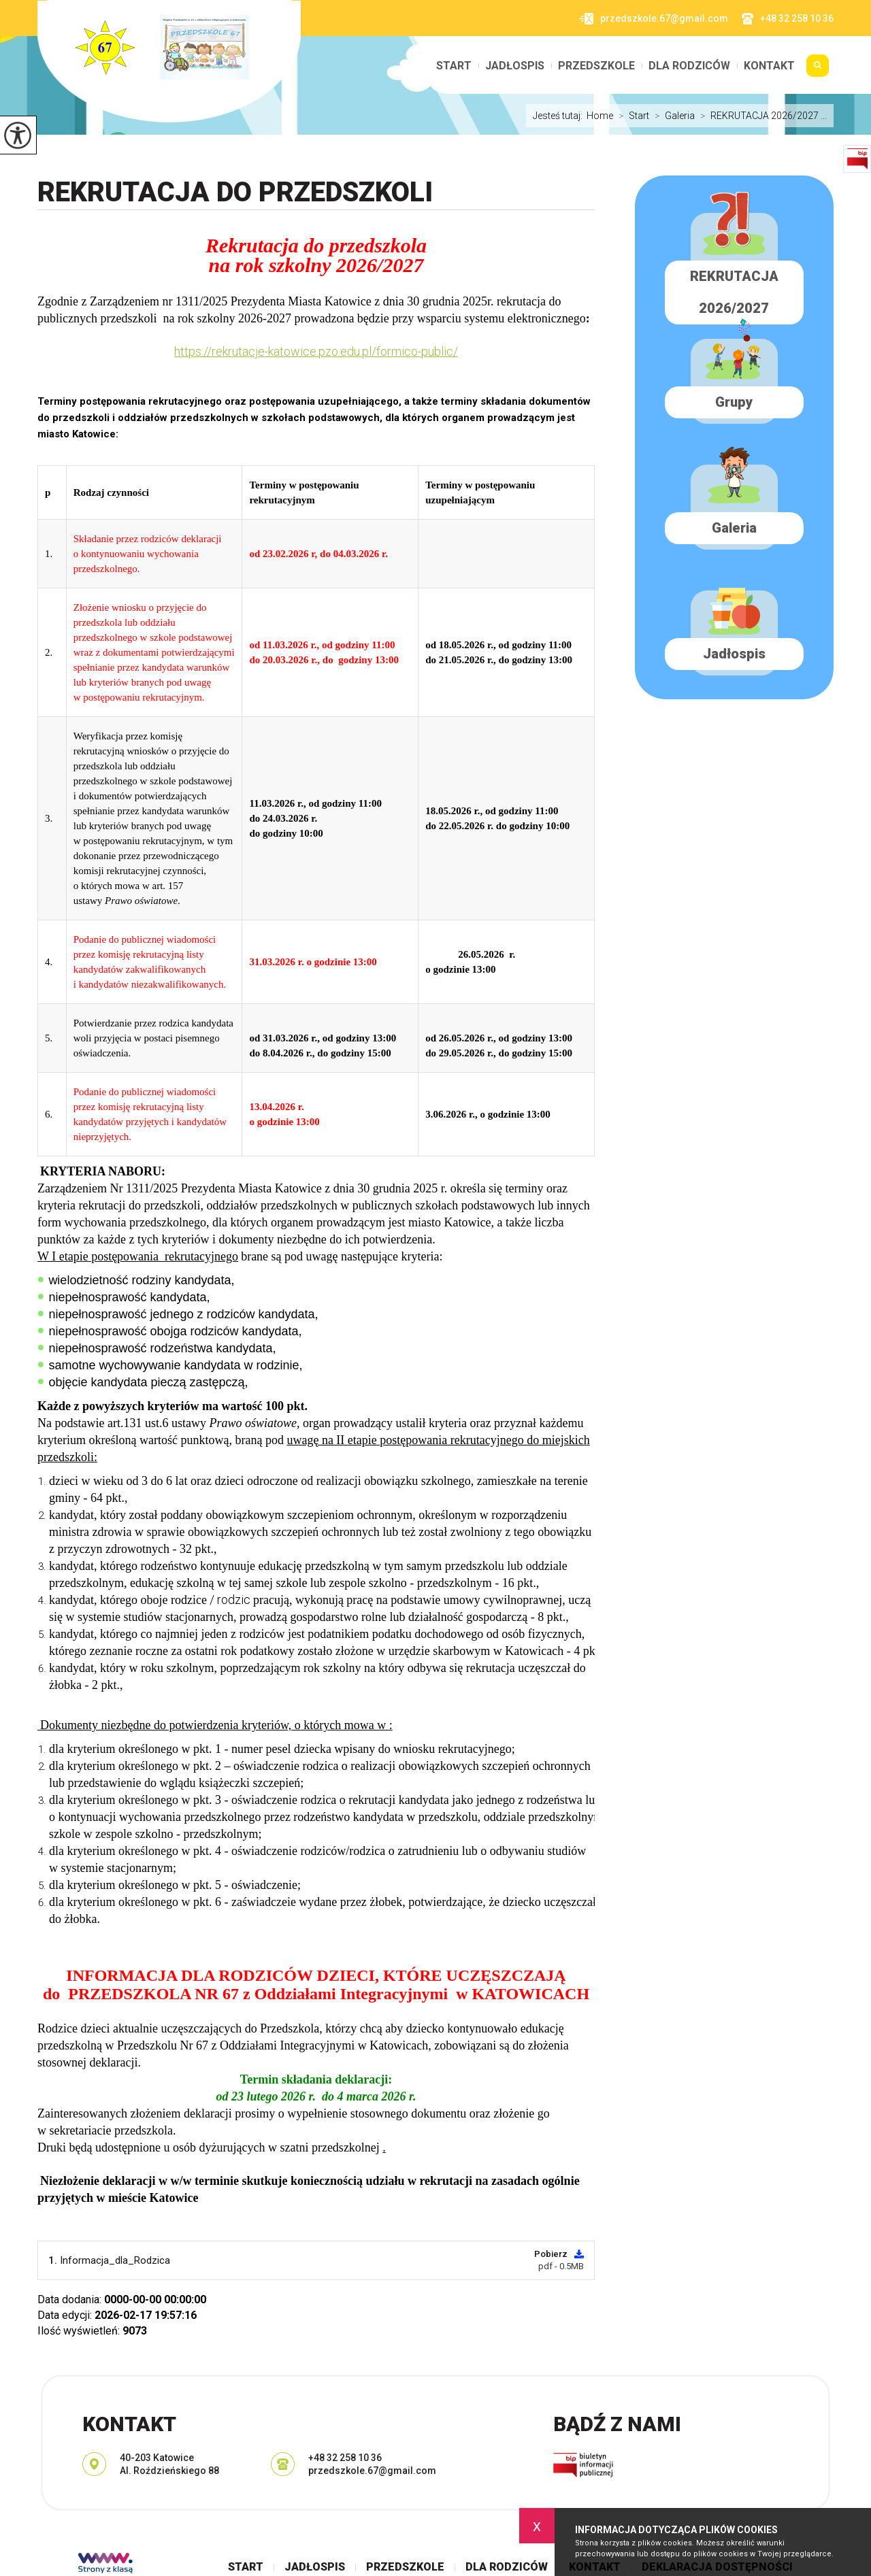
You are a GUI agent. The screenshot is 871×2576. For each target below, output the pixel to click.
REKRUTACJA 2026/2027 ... (761, 115)
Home (600, 115)
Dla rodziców (689, 66)
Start (454, 66)
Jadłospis (514, 66)
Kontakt (769, 66)
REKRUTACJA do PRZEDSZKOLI (235, 192)
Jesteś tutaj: (560, 115)
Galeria (672, 115)
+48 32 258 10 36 (788, 18)
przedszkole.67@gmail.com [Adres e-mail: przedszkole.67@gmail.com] (372, 2470)
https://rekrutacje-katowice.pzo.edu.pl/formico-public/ (316, 351)
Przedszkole (596, 66)
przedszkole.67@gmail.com (653, 18)
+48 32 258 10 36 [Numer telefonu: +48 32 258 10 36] (345, 2457)
